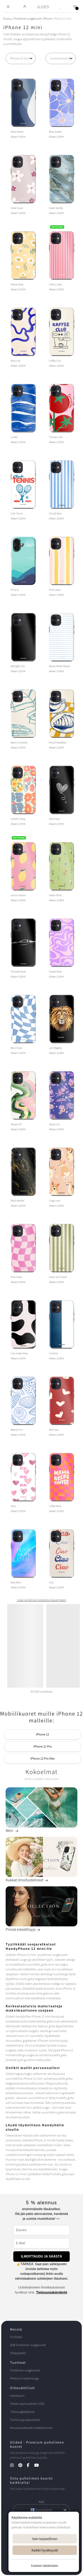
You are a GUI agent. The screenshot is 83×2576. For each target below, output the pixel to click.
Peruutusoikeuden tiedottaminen (31, 2428)
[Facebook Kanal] (30, 2465)
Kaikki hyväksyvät (44, 2550)
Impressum (17, 2396)
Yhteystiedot (18, 2353)
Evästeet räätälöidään (44, 2566)
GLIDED (43, 6)
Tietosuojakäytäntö (51, 2292)
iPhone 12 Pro (42, 1746)
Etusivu (7, 18)
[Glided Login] (24, 7)
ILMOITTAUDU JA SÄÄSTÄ (41, 2256)
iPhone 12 (42, 1734)
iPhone (47, 18)
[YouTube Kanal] (38, 2465)
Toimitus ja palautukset (25, 2420)
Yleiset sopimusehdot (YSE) (27, 2404)
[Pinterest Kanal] (22, 2465)
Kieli (41, 2502)
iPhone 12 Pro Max (42, 1758)
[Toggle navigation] (8, 7)
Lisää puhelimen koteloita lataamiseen (41, 1600)
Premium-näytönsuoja (24, 2378)
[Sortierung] (61, 58)
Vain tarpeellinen (44, 2538)
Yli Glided (16, 2337)
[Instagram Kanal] (14, 2465)
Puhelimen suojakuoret (28, 18)
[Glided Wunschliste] (60, 7)
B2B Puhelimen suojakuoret (28, 2345)
